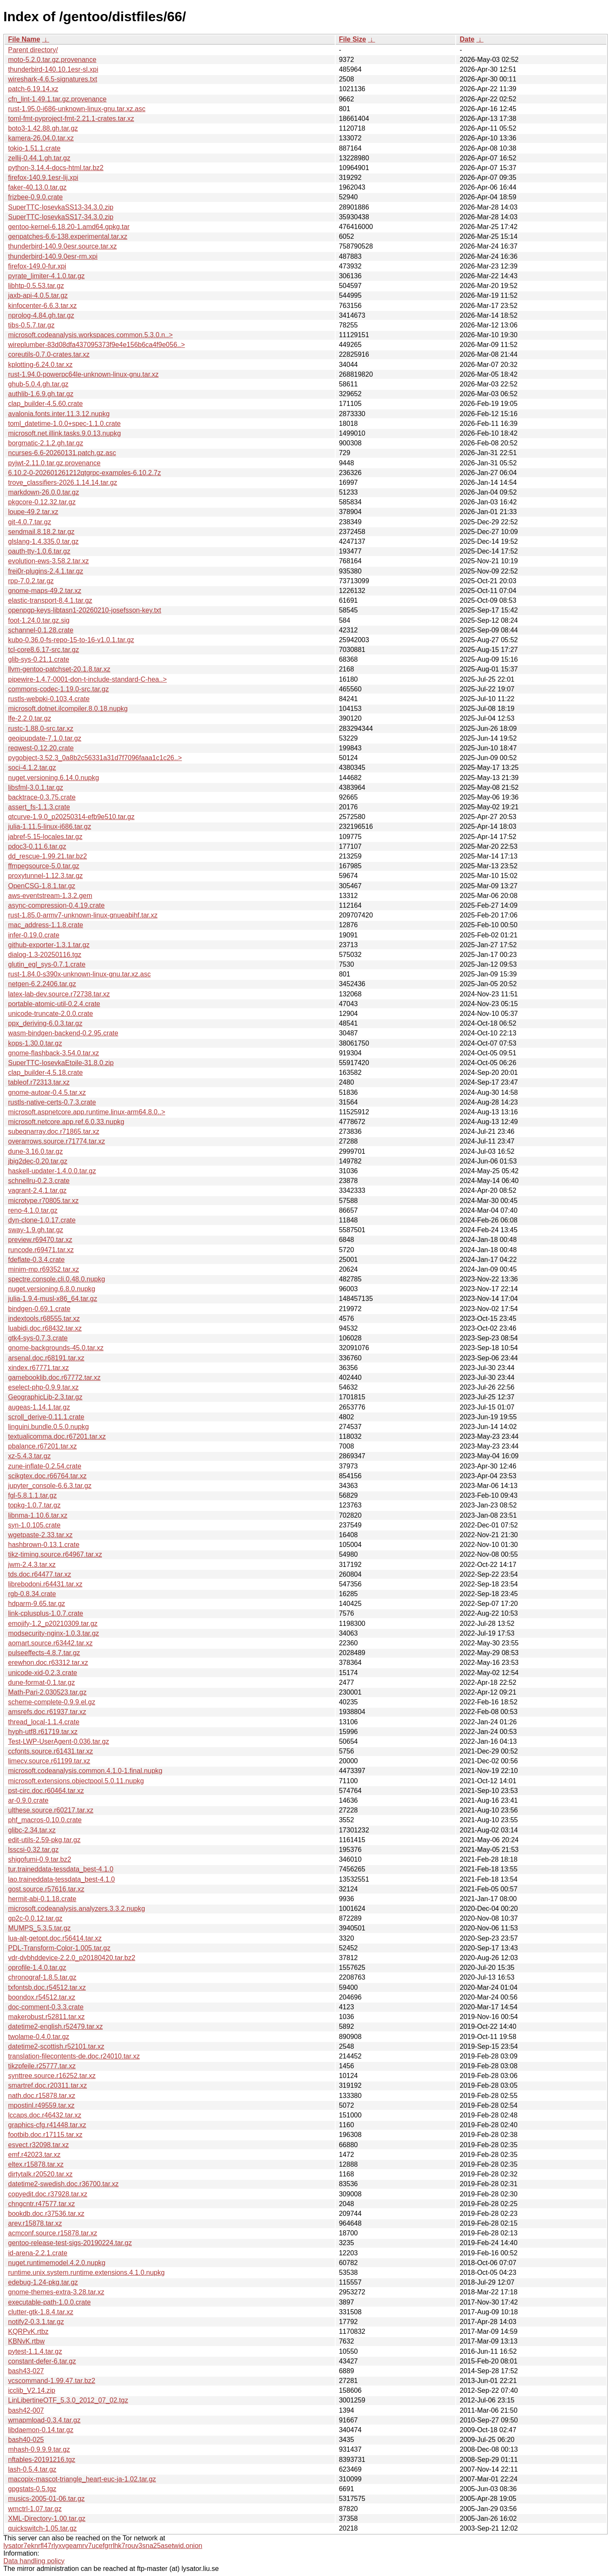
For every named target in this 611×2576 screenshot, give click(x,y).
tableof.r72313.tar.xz (39, 1082)
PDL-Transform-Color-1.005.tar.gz (59, 1948)
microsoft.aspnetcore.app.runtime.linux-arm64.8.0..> (86, 1112)
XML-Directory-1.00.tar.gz (46, 2518)
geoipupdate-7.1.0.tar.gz (44, 738)
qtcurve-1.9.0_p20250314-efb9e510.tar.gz (71, 816)
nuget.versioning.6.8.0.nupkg (51, 1288)
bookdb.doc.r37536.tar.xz (46, 2213)
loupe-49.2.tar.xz (33, 511)
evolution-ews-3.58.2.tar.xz (48, 561)
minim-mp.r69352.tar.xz (43, 1269)
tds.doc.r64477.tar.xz (39, 1574)
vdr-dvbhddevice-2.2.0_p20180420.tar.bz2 (71, 1957)
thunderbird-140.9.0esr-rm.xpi (53, 256)
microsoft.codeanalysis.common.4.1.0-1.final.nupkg (85, 1770)
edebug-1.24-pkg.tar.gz (43, 2282)
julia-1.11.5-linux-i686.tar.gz (49, 826)
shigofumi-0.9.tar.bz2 (39, 1859)
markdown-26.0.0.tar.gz (43, 492)
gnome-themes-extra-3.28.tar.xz (56, 2292)
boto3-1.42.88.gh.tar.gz (43, 128)
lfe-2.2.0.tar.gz (29, 718)
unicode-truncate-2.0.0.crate (50, 1013)
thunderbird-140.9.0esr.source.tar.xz (62, 246)
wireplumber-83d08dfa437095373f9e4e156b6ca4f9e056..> (96, 344)
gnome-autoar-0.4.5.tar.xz (47, 1092)
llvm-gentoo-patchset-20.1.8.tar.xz (59, 669)
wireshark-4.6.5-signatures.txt (52, 79)
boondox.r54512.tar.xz (41, 1997)
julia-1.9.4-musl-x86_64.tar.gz (52, 1298)
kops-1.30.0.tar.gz (35, 1043)
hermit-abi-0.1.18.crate (42, 1898)
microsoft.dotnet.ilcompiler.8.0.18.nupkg (68, 708)
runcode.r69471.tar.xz (41, 1249)
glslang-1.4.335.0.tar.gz (43, 541)
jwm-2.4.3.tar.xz (32, 1564)
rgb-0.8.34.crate (32, 1593)
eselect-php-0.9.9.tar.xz (43, 1387)
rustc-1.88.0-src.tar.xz (40, 728)
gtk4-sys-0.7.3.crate (38, 1338)
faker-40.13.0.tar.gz (37, 187)
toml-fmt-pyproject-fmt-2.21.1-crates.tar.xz (71, 118)
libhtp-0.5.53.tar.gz (36, 285)
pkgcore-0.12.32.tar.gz (42, 502)
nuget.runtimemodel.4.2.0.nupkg (56, 2262)
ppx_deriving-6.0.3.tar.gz (45, 1023)
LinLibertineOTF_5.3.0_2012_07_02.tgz (68, 2400)
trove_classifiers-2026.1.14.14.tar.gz (62, 482)
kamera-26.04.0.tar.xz (41, 138)
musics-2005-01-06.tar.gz (46, 2498)
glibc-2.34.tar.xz (32, 1830)
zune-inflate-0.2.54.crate (44, 1466)
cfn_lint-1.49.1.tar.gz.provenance (57, 99)
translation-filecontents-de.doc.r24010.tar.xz (74, 2056)
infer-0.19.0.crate (33, 935)
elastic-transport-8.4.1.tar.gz (50, 600)
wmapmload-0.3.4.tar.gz (44, 2420)
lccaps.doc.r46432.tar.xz (44, 2115)
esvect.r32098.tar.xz (38, 2144)
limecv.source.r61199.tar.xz (49, 1761)
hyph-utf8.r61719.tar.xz (43, 1731)
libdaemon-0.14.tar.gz (40, 2429)
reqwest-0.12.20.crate (41, 748)
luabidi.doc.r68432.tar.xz (44, 1328)
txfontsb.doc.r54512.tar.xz (47, 1987)
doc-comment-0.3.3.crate (46, 2007)
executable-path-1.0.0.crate (49, 2302)
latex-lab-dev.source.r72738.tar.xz (59, 994)
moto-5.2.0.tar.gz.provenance (52, 59)
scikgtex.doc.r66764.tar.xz (47, 1476)
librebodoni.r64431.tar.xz (45, 1584)
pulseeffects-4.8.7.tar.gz (44, 1652)
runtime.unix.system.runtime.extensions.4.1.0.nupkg (86, 2272)
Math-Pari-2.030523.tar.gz (47, 1692)
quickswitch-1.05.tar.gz (42, 2528)
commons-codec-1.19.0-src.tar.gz (58, 689)
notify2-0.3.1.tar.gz (36, 2321)
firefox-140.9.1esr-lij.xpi (43, 177)
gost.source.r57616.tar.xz (46, 1889)
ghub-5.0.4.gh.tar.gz (38, 384)
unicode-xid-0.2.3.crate (42, 1672)
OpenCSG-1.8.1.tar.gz (41, 885)
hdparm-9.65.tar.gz (36, 1603)
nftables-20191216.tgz (41, 2459)
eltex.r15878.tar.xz (36, 2164)
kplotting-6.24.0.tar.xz (40, 364)
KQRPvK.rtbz (28, 2331)
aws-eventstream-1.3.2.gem (50, 895)
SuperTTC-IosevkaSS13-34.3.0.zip (60, 207)
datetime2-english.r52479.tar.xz (55, 2026)
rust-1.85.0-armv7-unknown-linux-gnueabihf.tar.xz (82, 915)
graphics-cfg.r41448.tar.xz (47, 2124)
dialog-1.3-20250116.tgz (44, 954)
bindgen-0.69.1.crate (39, 1308)
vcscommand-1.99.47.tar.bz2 (51, 2380)
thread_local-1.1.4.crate (43, 1722)
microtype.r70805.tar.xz (43, 1200)
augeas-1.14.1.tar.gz (39, 1407)
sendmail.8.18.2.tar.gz (41, 531)
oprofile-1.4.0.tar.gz (37, 1967)
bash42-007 (26, 2410)
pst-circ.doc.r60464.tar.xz (46, 1790)
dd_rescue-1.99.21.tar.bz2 (47, 856)
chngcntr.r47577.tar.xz (41, 2203)
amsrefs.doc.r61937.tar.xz (47, 1711)
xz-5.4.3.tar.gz (29, 1456)
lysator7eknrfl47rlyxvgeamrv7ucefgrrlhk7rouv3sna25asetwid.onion (102, 2545)
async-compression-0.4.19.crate (56, 905)
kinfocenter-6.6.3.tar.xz (42, 305)
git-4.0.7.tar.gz (29, 522)
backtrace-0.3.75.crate (42, 797)
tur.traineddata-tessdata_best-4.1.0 (60, 1869)
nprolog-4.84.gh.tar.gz (41, 315)
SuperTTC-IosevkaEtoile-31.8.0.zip (61, 1062)
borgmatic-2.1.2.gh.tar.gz (45, 443)
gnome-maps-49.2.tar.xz (44, 590)
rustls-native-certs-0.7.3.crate (52, 1102)
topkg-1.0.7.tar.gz (34, 1505)
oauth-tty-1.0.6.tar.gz (39, 551)
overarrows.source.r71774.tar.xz (56, 1141)
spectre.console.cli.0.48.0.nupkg (56, 1279)
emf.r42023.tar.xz (34, 2154)
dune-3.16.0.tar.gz (35, 1151)
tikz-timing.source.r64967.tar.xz (55, 1554)
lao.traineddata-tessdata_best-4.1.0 (61, 1879)
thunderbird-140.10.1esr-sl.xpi (53, 69)
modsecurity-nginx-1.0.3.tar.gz (53, 1633)
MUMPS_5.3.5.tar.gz (39, 1928)
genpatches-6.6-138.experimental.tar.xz (67, 236)
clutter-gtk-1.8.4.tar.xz (40, 2312)
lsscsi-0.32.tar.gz (33, 1849)
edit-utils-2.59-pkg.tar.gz (44, 1839)
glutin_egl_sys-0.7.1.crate (46, 964)
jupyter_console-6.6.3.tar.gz (50, 1485)
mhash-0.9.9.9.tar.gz (39, 2449)
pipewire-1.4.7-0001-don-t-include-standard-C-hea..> (87, 679)
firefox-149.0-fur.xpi (37, 266)
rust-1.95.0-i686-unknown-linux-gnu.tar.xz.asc (77, 108)
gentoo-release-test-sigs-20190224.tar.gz (70, 2242)
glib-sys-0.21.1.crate (38, 659)
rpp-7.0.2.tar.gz (31, 581)
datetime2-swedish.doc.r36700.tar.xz (63, 2183)
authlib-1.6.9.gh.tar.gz (40, 393)
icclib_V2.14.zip (31, 2390)
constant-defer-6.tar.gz (42, 2361)
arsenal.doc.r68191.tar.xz (46, 1358)
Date (467, 39)
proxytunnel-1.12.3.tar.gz (45, 875)
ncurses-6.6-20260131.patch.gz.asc (62, 452)
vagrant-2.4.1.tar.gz (37, 1190)
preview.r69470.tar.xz (40, 1239)
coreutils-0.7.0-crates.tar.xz (49, 354)
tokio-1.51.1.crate (34, 148)
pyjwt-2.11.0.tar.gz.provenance (54, 463)
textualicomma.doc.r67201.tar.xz (57, 1436)
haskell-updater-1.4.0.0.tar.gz (52, 1171)
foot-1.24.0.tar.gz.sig (39, 620)
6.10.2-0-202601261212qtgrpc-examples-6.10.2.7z (84, 472)
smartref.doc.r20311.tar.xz (47, 2085)
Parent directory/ (33, 49)
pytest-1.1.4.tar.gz (35, 2351)
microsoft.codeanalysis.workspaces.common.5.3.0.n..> (90, 334)
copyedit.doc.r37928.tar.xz (47, 2194)
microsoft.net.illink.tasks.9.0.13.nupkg (64, 433)
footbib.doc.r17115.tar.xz (45, 2134)
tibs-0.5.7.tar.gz (31, 325)
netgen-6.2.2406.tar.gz (42, 983)
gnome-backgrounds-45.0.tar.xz (56, 1347)
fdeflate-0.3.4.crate (36, 1259)
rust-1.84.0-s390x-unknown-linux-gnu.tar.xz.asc (79, 974)
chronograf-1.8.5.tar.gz (42, 1977)
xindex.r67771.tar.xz (38, 1367)
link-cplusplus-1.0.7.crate (45, 1613)
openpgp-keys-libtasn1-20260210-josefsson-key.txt (84, 610)
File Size (352, 39)
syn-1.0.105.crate (34, 1525)
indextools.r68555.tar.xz (44, 1318)
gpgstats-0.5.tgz (32, 2488)
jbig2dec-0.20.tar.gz (37, 1161)
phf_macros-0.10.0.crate (44, 1820)
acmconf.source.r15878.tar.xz (52, 2233)
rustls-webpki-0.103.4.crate (49, 698)
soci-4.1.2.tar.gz (32, 767)
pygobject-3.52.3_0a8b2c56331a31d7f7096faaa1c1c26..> (95, 757)
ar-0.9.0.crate (28, 1800)
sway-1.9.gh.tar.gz (35, 1229)
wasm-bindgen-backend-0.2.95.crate (63, 1033)
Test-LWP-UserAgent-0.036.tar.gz (58, 1741)
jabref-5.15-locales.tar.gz (45, 836)
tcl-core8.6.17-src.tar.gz (43, 649)
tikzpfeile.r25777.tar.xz (42, 2066)
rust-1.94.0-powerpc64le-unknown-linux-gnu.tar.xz (83, 374)
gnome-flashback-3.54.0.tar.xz (53, 1053)
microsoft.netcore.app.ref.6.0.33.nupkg (66, 1121)
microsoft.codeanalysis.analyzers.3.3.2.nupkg (76, 1908)
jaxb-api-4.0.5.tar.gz (38, 295)
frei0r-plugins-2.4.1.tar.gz (45, 571)
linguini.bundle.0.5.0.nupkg (48, 1426)
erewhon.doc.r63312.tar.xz (48, 1662)
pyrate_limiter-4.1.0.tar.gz (46, 276)
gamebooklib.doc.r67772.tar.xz (54, 1377)
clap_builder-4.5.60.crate (45, 403)
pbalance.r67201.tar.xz (42, 1446)
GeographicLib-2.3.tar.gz (45, 1397)
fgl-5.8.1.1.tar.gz (32, 1495)
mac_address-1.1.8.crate (45, 925)
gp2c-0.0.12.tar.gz (35, 1918)
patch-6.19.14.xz (33, 88)
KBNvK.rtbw (26, 2341)
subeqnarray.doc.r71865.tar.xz (53, 1131)
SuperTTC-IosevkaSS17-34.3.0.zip (60, 217)
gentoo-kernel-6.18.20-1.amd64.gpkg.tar (68, 226)
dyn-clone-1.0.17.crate (42, 1220)
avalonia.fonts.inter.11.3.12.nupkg (58, 413)
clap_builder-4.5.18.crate (45, 1072)
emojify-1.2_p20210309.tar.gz (53, 1623)
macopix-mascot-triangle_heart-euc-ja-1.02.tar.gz (82, 2479)
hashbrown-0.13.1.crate (43, 1544)
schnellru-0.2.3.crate (39, 1180)
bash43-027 (26, 2371)
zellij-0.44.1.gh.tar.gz (39, 158)
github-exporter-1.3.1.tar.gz (49, 944)
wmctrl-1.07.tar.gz (35, 2508)
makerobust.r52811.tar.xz (46, 2016)
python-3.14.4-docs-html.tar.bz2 (56, 167)
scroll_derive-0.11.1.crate (46, 1417)
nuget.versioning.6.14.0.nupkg (53, 777)
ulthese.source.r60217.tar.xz (50, 1810)
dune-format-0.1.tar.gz (41, 1682)
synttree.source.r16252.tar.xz (51, 2075)
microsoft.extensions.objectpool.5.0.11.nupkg (76, 1780)
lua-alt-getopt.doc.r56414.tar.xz (55, 1938)
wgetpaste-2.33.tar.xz (40, 1534)
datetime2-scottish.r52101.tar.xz (56, 2046)
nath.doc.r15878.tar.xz (41, 2095)
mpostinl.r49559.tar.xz (41, 2105)
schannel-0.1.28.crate (40, 630)
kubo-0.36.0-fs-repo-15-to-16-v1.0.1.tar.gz (71, 639)
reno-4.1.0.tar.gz (33, 1210)
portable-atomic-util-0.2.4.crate (54, 1003)
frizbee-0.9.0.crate (35, 197)
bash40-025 (26, 2439)
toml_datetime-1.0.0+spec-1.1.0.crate (64, 423)
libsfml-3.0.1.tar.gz (35, 787)
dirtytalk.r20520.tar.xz (40, 2174)
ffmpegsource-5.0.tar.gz (43, 866)
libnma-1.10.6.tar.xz (37, 1515)
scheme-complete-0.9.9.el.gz (51, 1702)
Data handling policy (33, 2561)
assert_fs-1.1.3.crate (39, 807)
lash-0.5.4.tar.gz (32, 2469)
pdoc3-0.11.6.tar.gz (37, 846)
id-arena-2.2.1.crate (37, 2253)
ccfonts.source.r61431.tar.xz (50, 1751)
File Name (24, 39)
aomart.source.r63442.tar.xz (50, 1643)
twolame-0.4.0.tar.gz (38, 2036)
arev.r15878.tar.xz (35, 2223)
